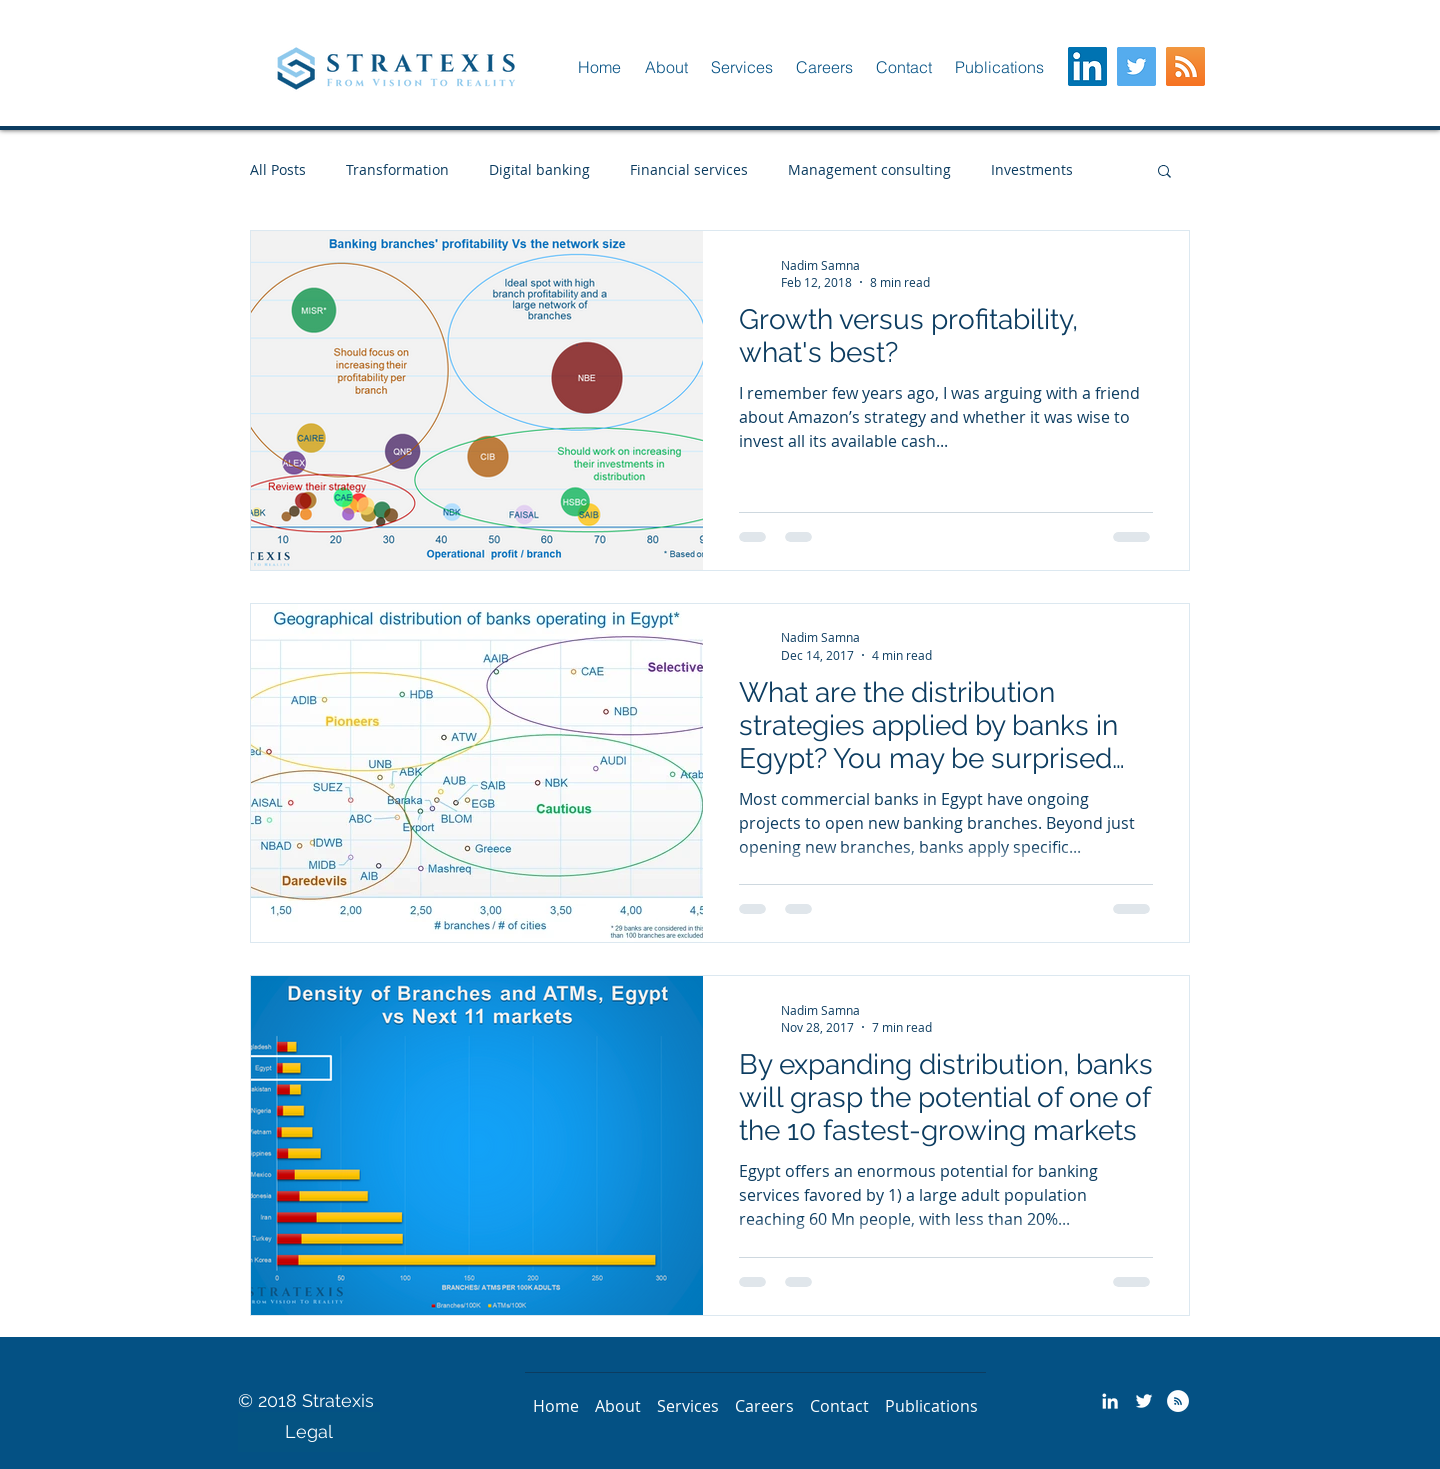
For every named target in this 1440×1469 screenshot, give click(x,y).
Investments (1032, 169)
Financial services (689, 169)
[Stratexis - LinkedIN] (1110, 1401)
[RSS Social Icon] (1185, 66)
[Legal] (309, 1432)
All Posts (278, 169)
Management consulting (869, 169)
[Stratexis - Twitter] (1144, 1401)
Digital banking (539, 169)
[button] (666, 67)
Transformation (397, 169)
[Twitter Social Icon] (1136, 66)
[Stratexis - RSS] (1178, 1401)
